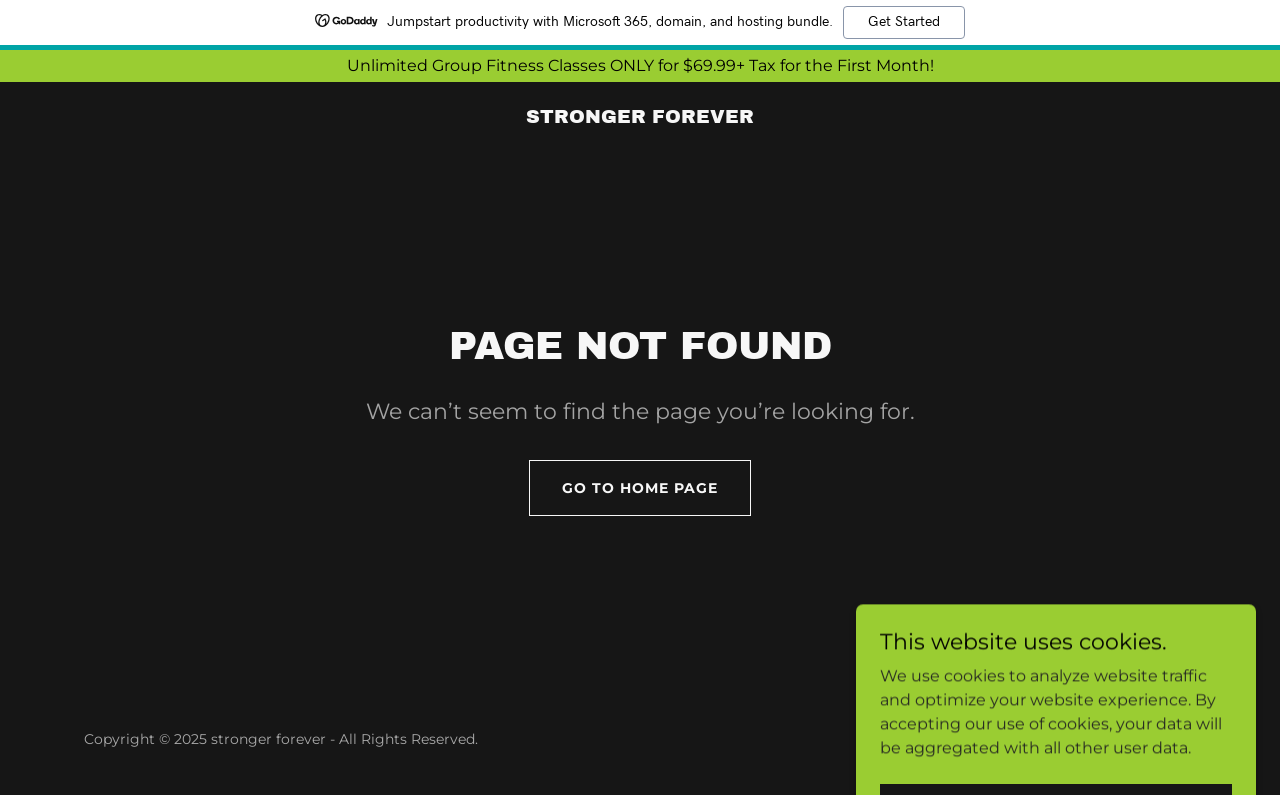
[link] (640, 117)
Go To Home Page (640, 488)
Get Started (904, 22)
